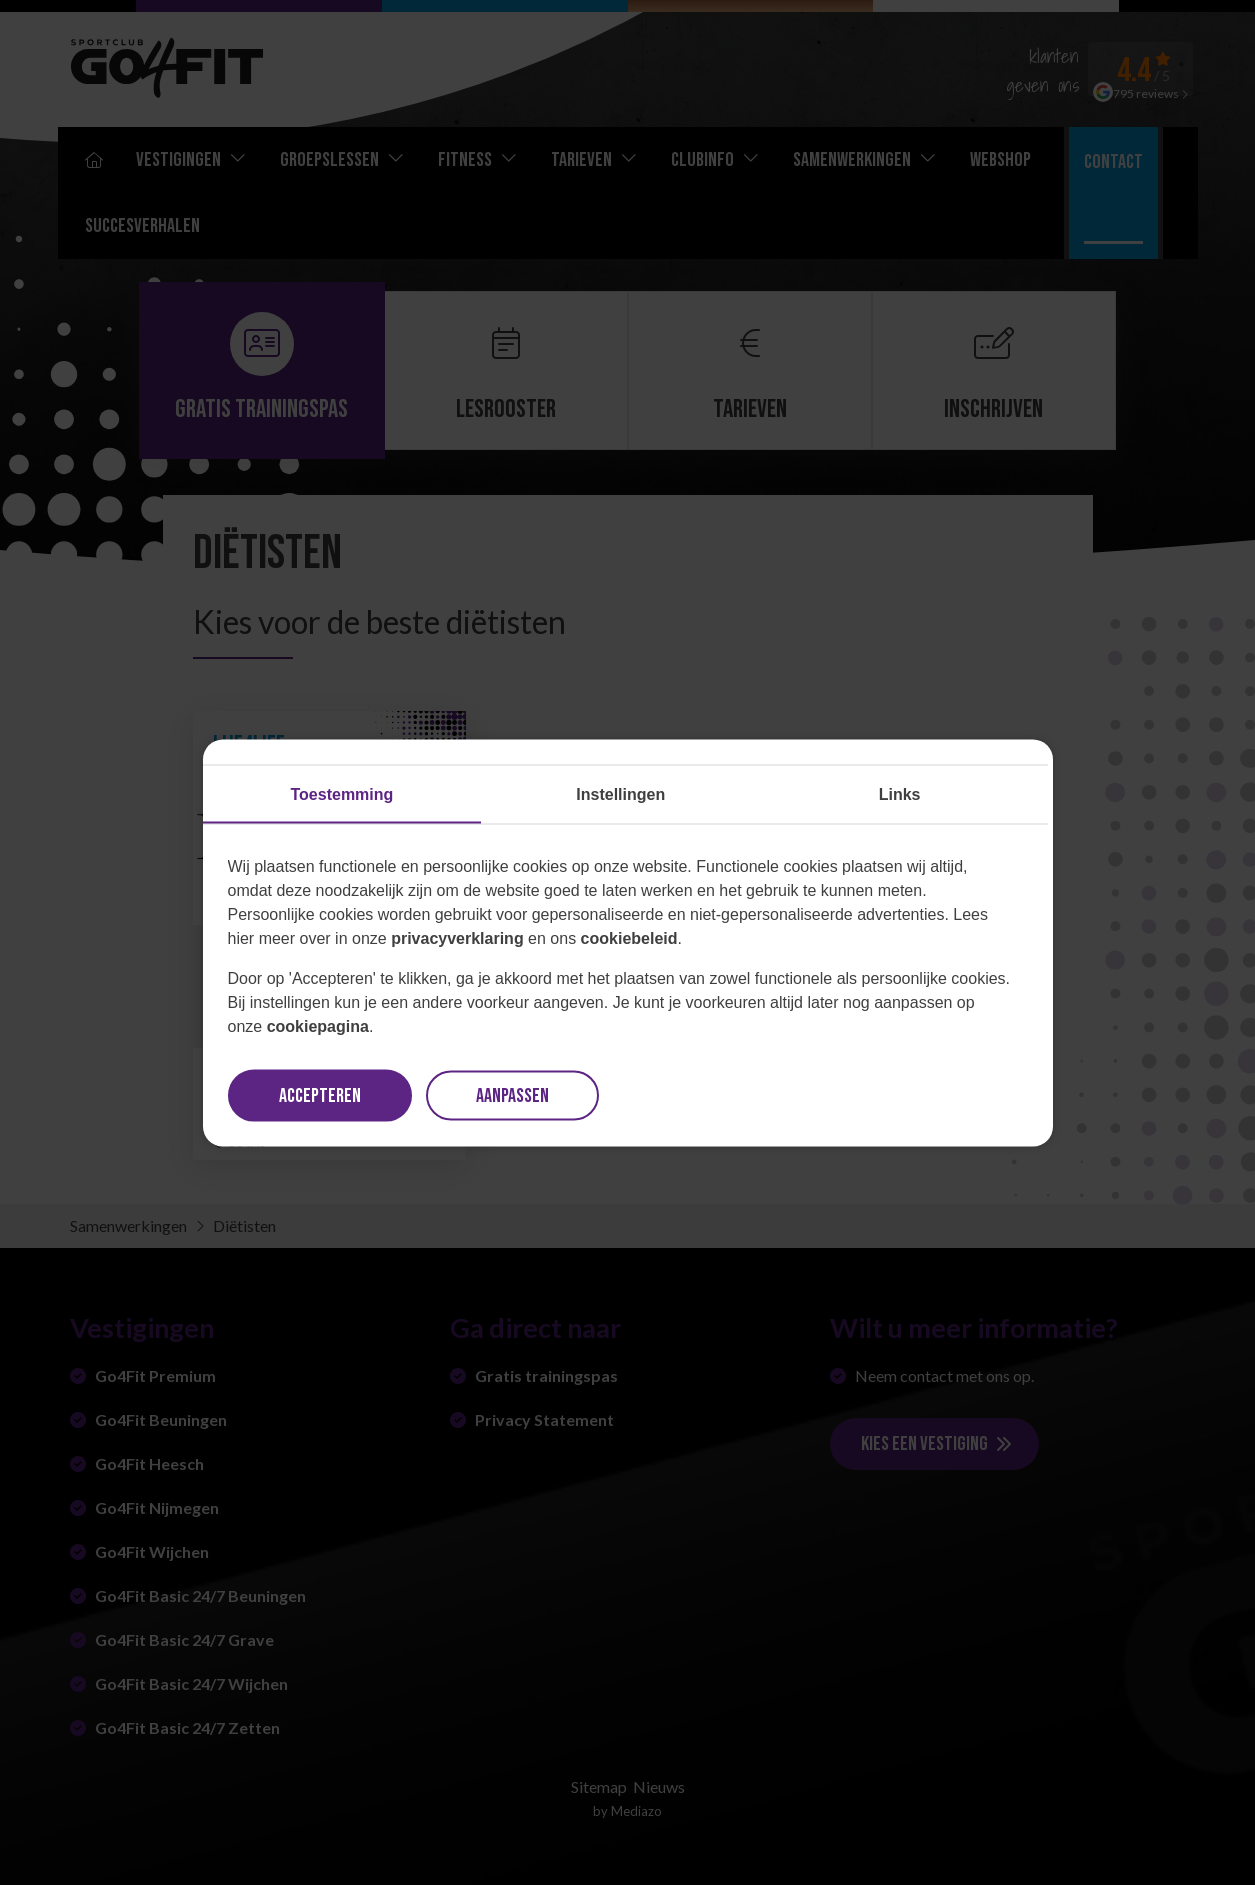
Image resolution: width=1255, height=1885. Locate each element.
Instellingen (620, 793)
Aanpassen (512, 1095)
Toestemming (342, 793)
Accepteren (320, 1095)
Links (900, 793)
